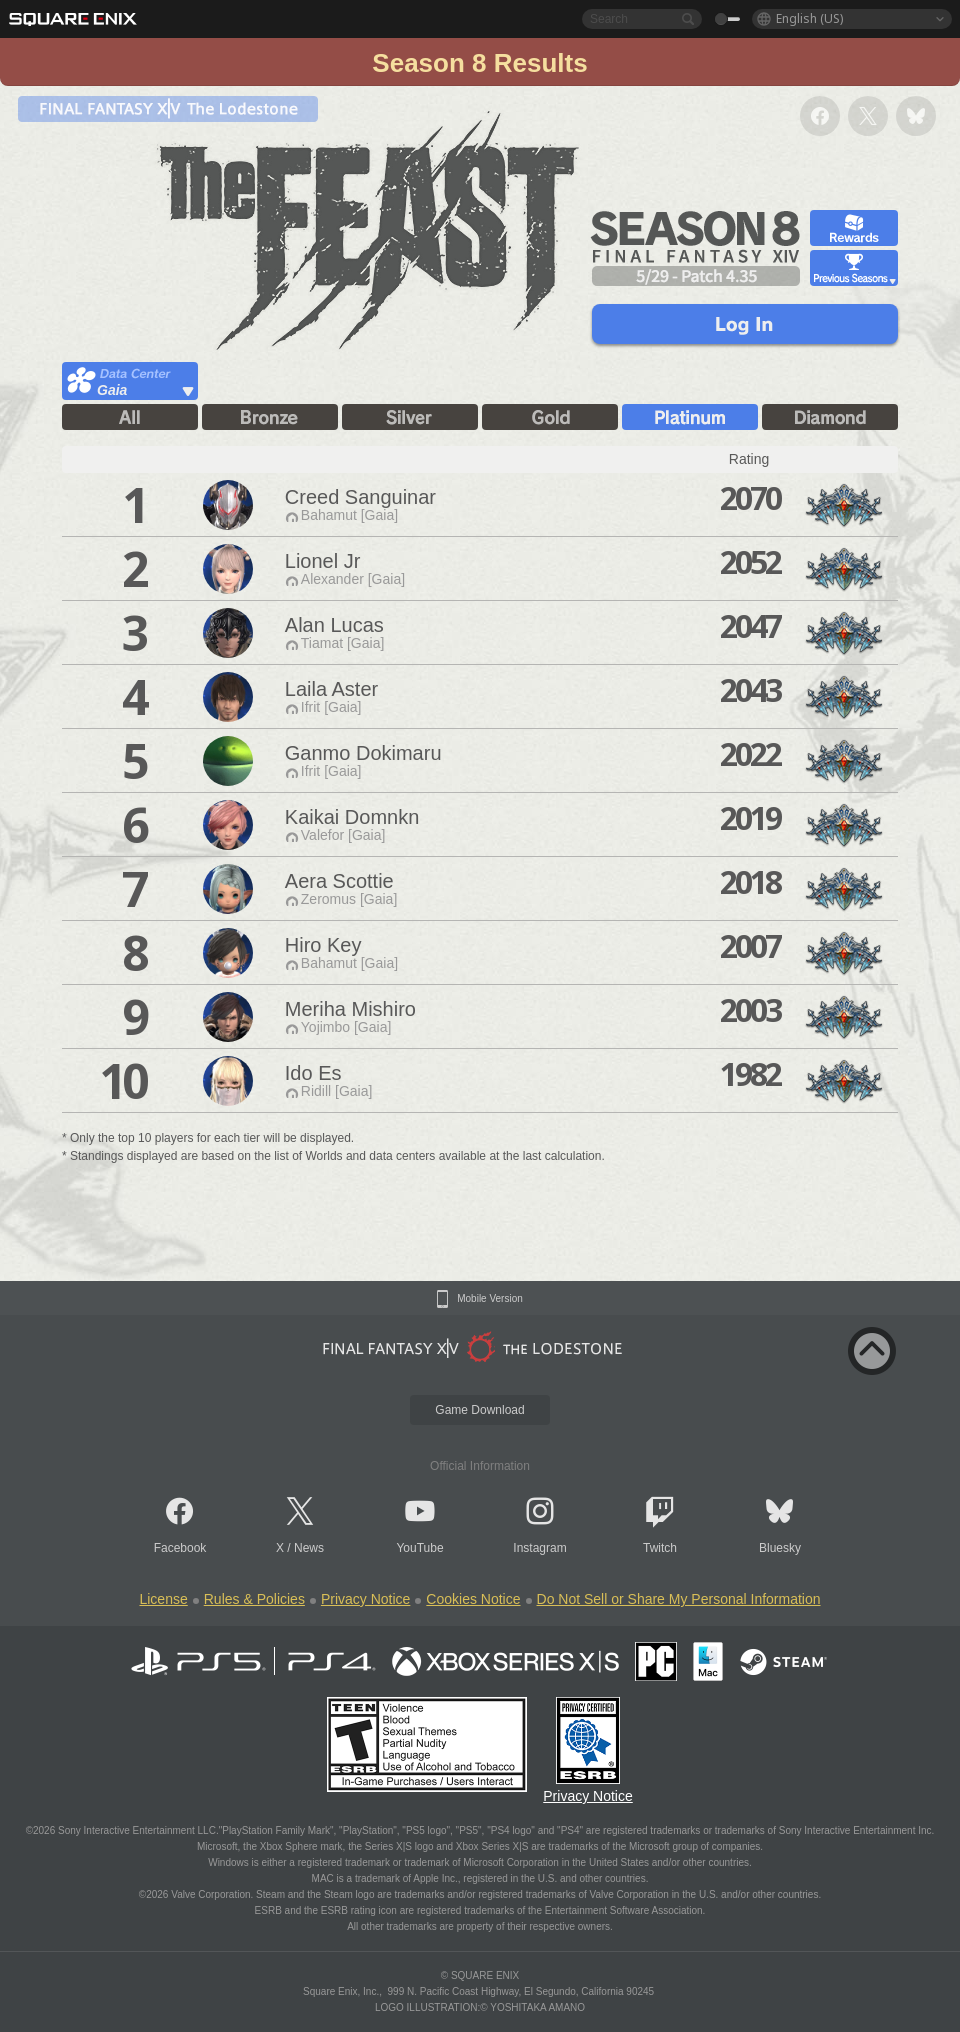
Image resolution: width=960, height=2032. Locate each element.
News (309, 1548)
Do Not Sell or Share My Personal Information (679, 1599)
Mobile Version (490, 1299)
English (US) (809, 18)
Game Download (479, 1410)
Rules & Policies (254, 1599)
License (163, 1599)
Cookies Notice (473, 1599)
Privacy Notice (365, 1599)
